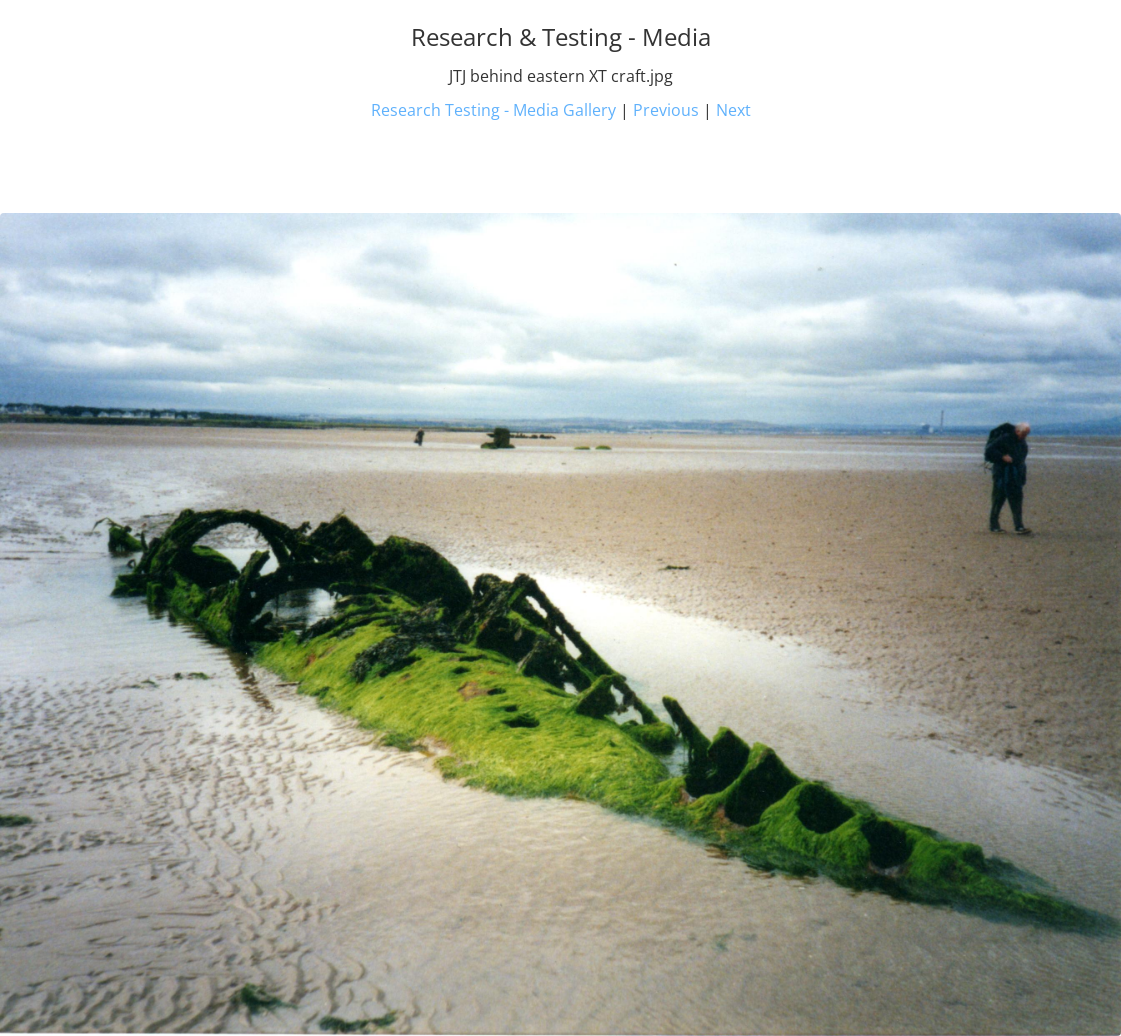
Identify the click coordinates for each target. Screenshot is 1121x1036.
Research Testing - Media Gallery (493, 110)
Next (733, 110)
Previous (666, 110)
